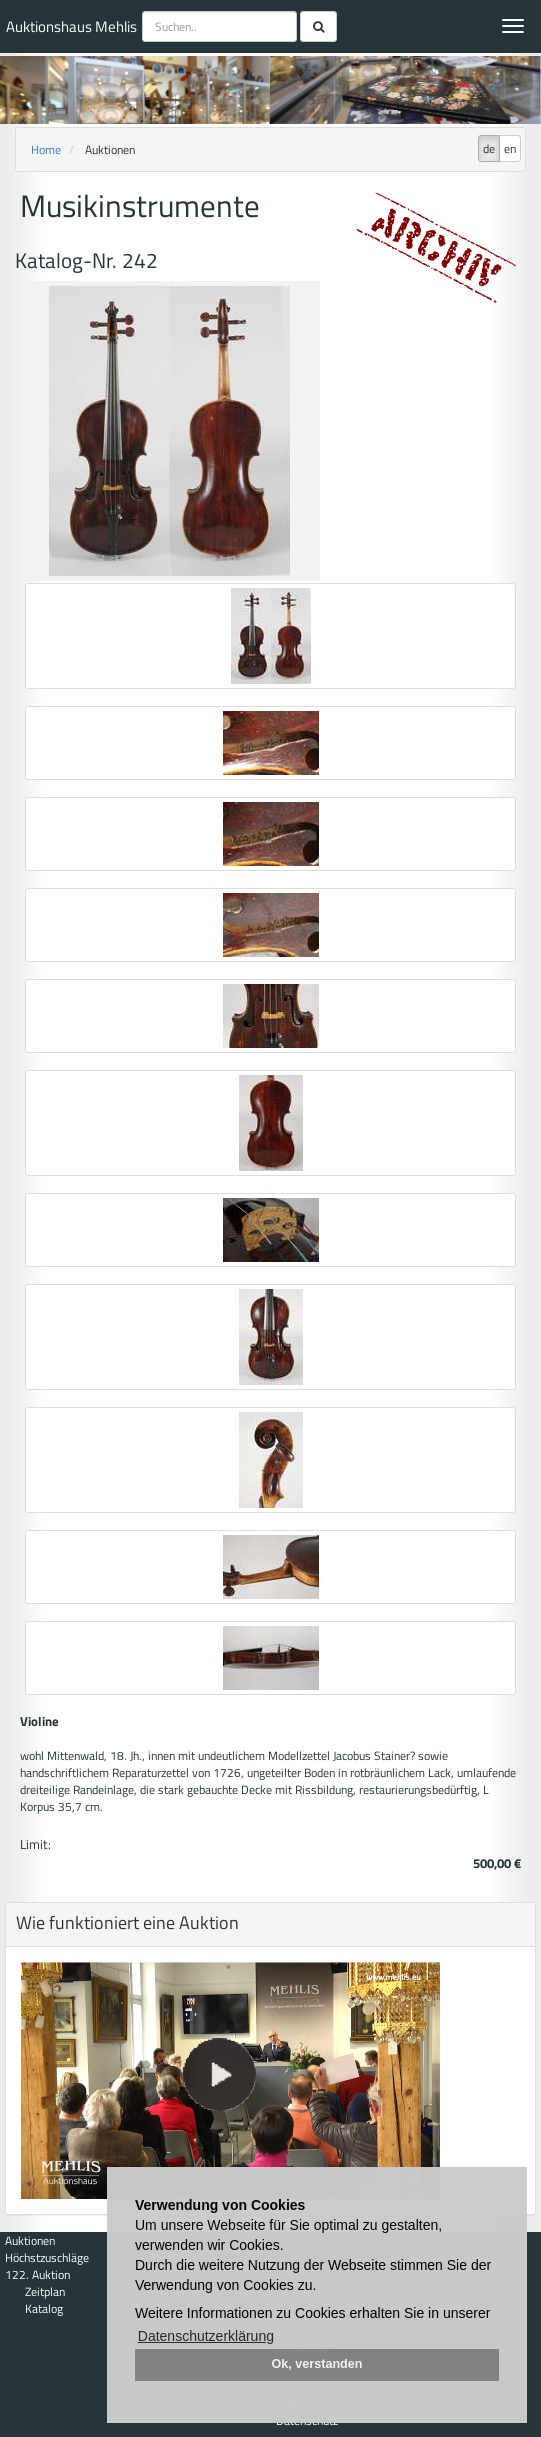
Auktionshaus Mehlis (71, 26)
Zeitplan (45, 2291)
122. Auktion (37, 2274)
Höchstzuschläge (47, 2257)
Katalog (44, 2308)
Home (46, 149)
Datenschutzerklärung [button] (206, 2336)
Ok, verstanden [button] (317, 2364)
